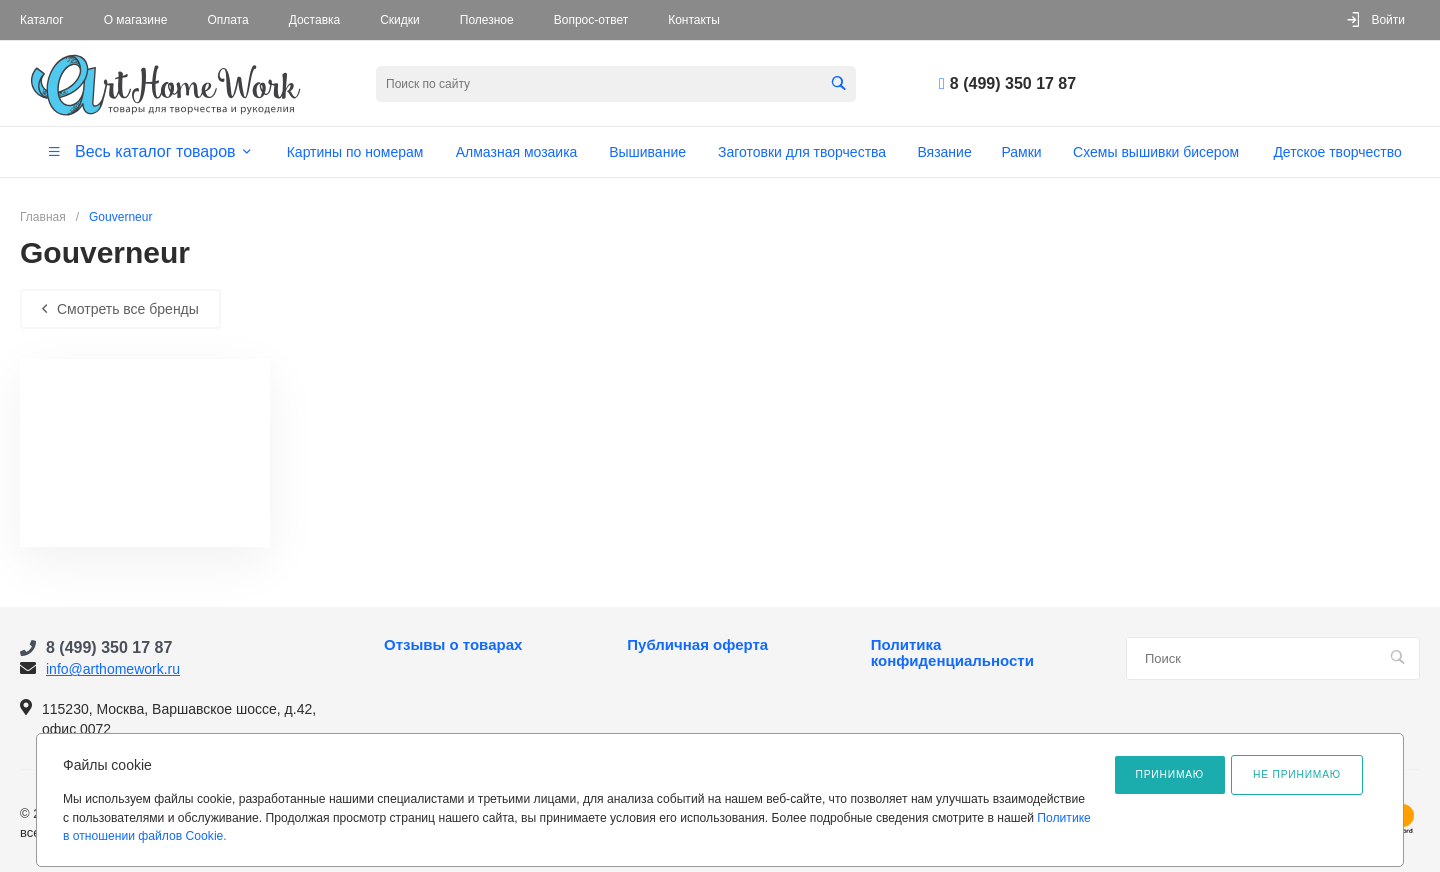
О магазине (136, 20)
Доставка (315, 20)
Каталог (42, 20)
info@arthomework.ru (113, 669)
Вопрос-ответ (591, 20)
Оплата (227, 20)
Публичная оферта (697, 645)
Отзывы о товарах (453, 645)
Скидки (400, 20)
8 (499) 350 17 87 (1013, 83)
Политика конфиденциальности (952, 653)
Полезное (487, 20)
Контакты (694, 20)
